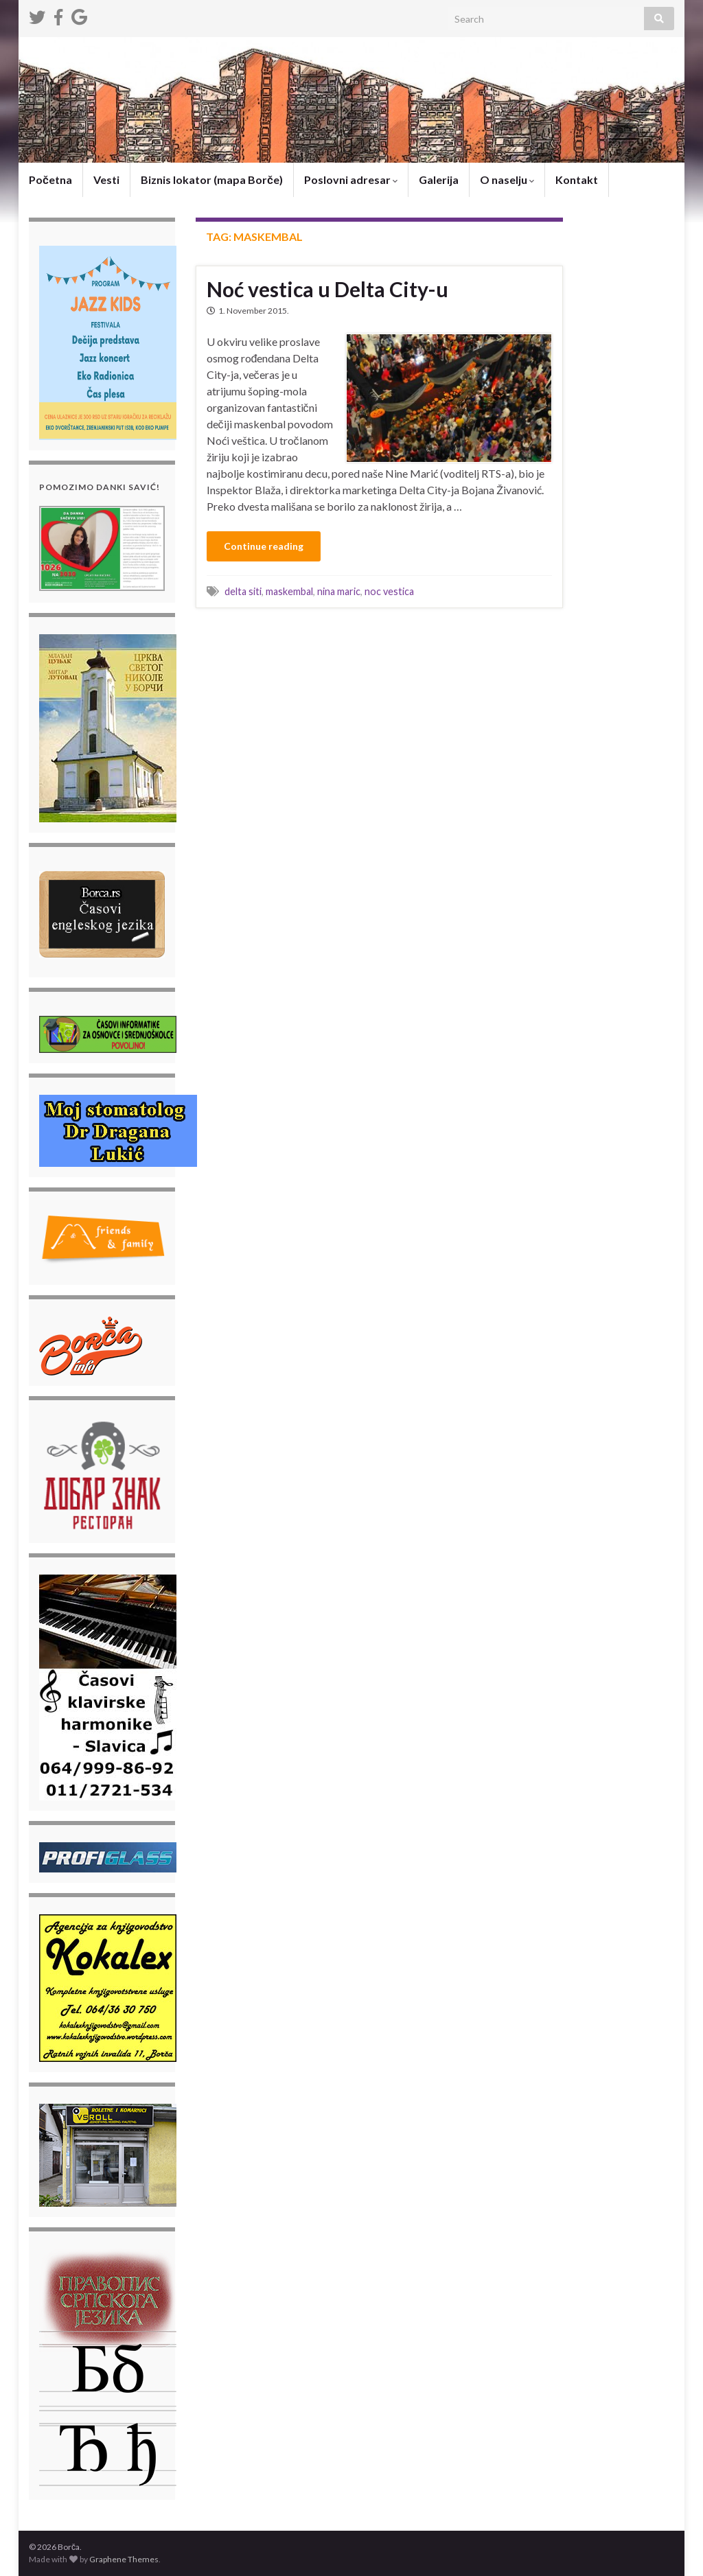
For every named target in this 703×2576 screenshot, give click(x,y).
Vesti (106, 179)
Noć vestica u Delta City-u (327, 289)
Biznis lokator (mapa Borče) (212, 179)
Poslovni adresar (350, 179)
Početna (50, 179)
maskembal (289, 591)
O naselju (507, 179)
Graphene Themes (124, 2559)
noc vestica (389, 591)
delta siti (243, 591)
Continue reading (263, 546)
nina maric (338, 591)
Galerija (439, 179)
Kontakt (576, 179)
